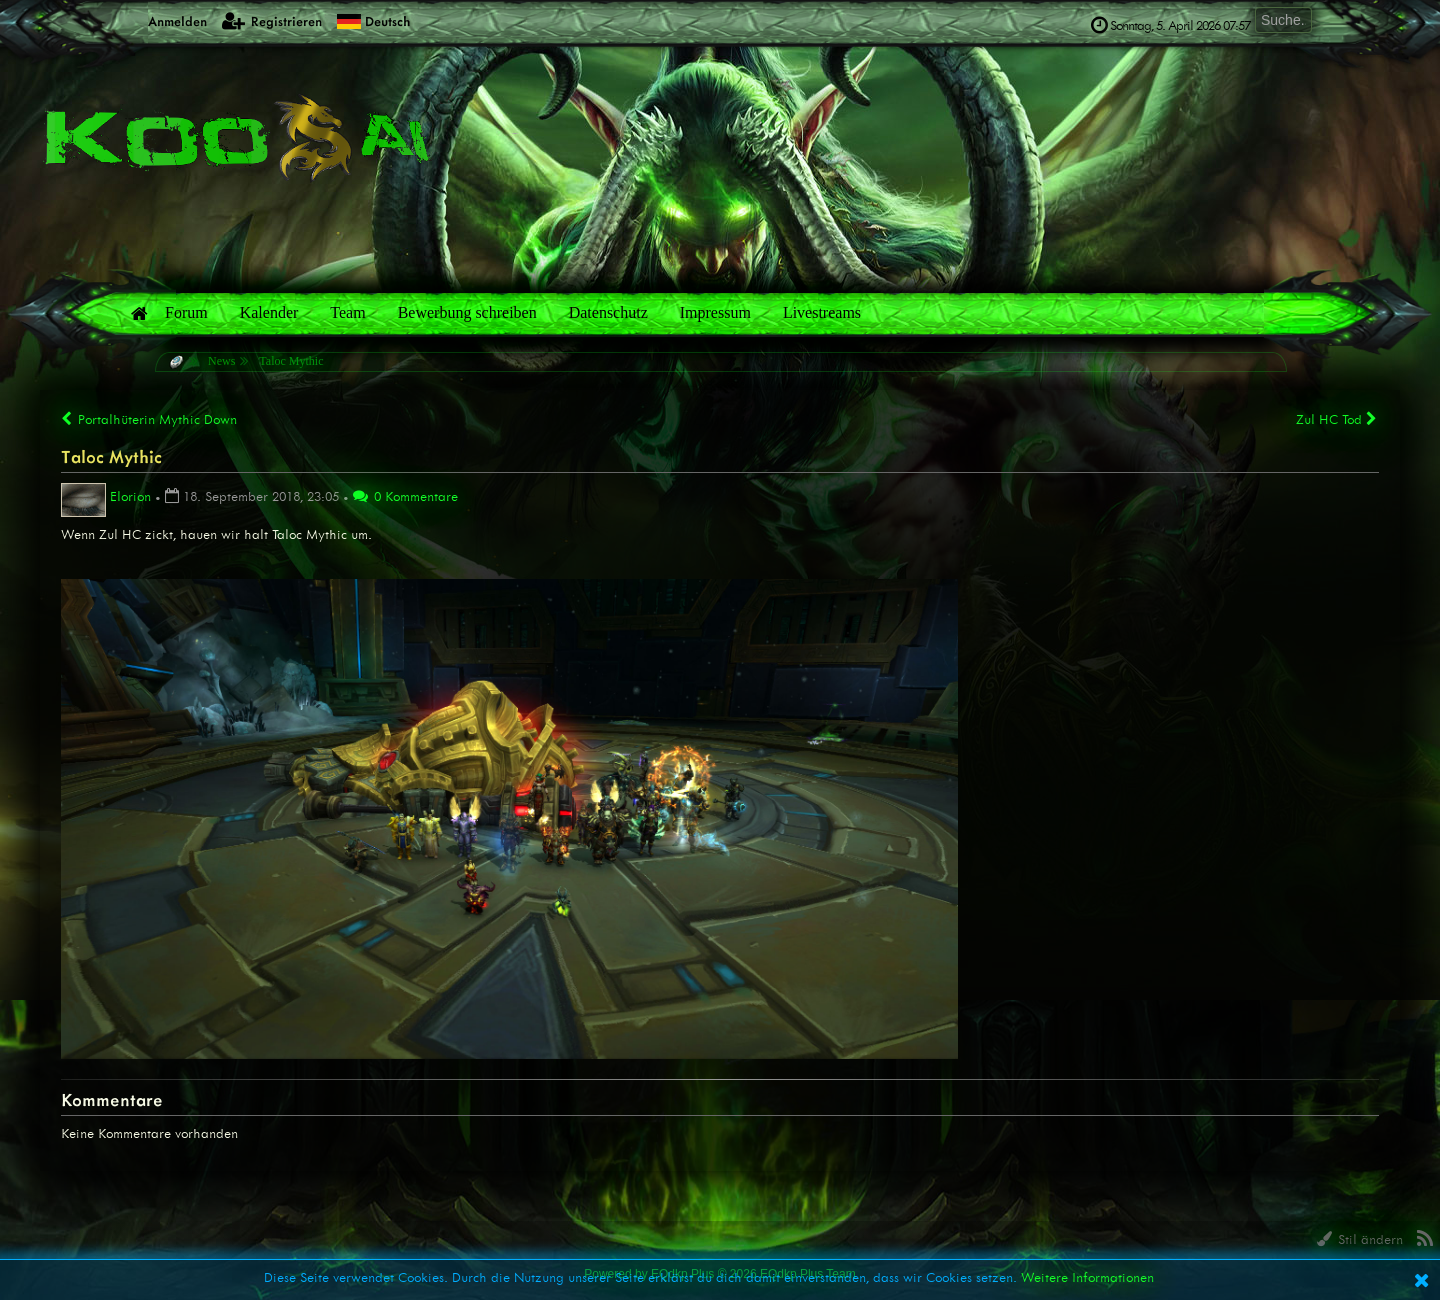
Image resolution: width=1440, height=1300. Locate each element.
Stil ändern (1360, 1239)
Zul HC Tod (1337, 419)
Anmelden (166, 20)
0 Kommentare (405, 496)
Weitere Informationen (1087, 1277)
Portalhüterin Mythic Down (149, 419)
